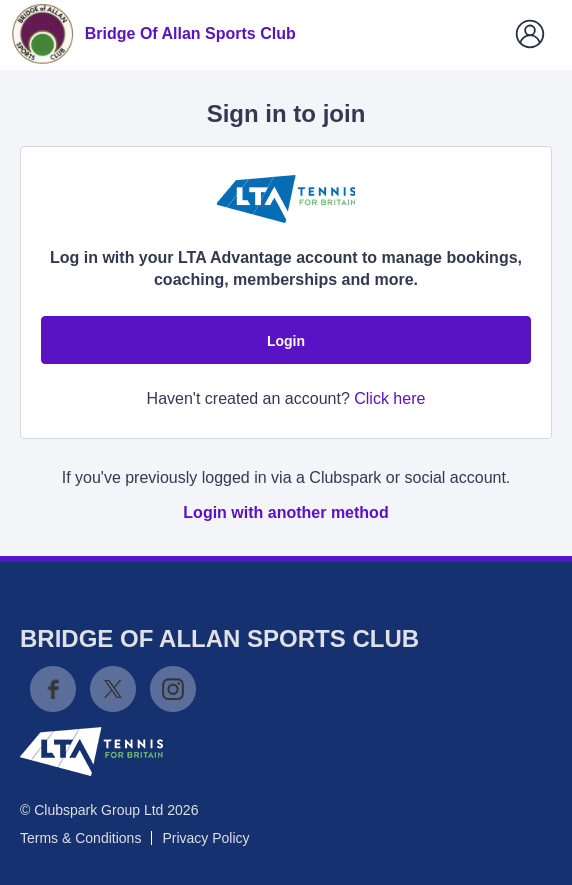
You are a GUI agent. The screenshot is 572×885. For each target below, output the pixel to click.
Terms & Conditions (80, 838)
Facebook (53, 689)
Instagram (173, 689)
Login (286, 341)
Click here (389, 398)
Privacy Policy (205, 838)
